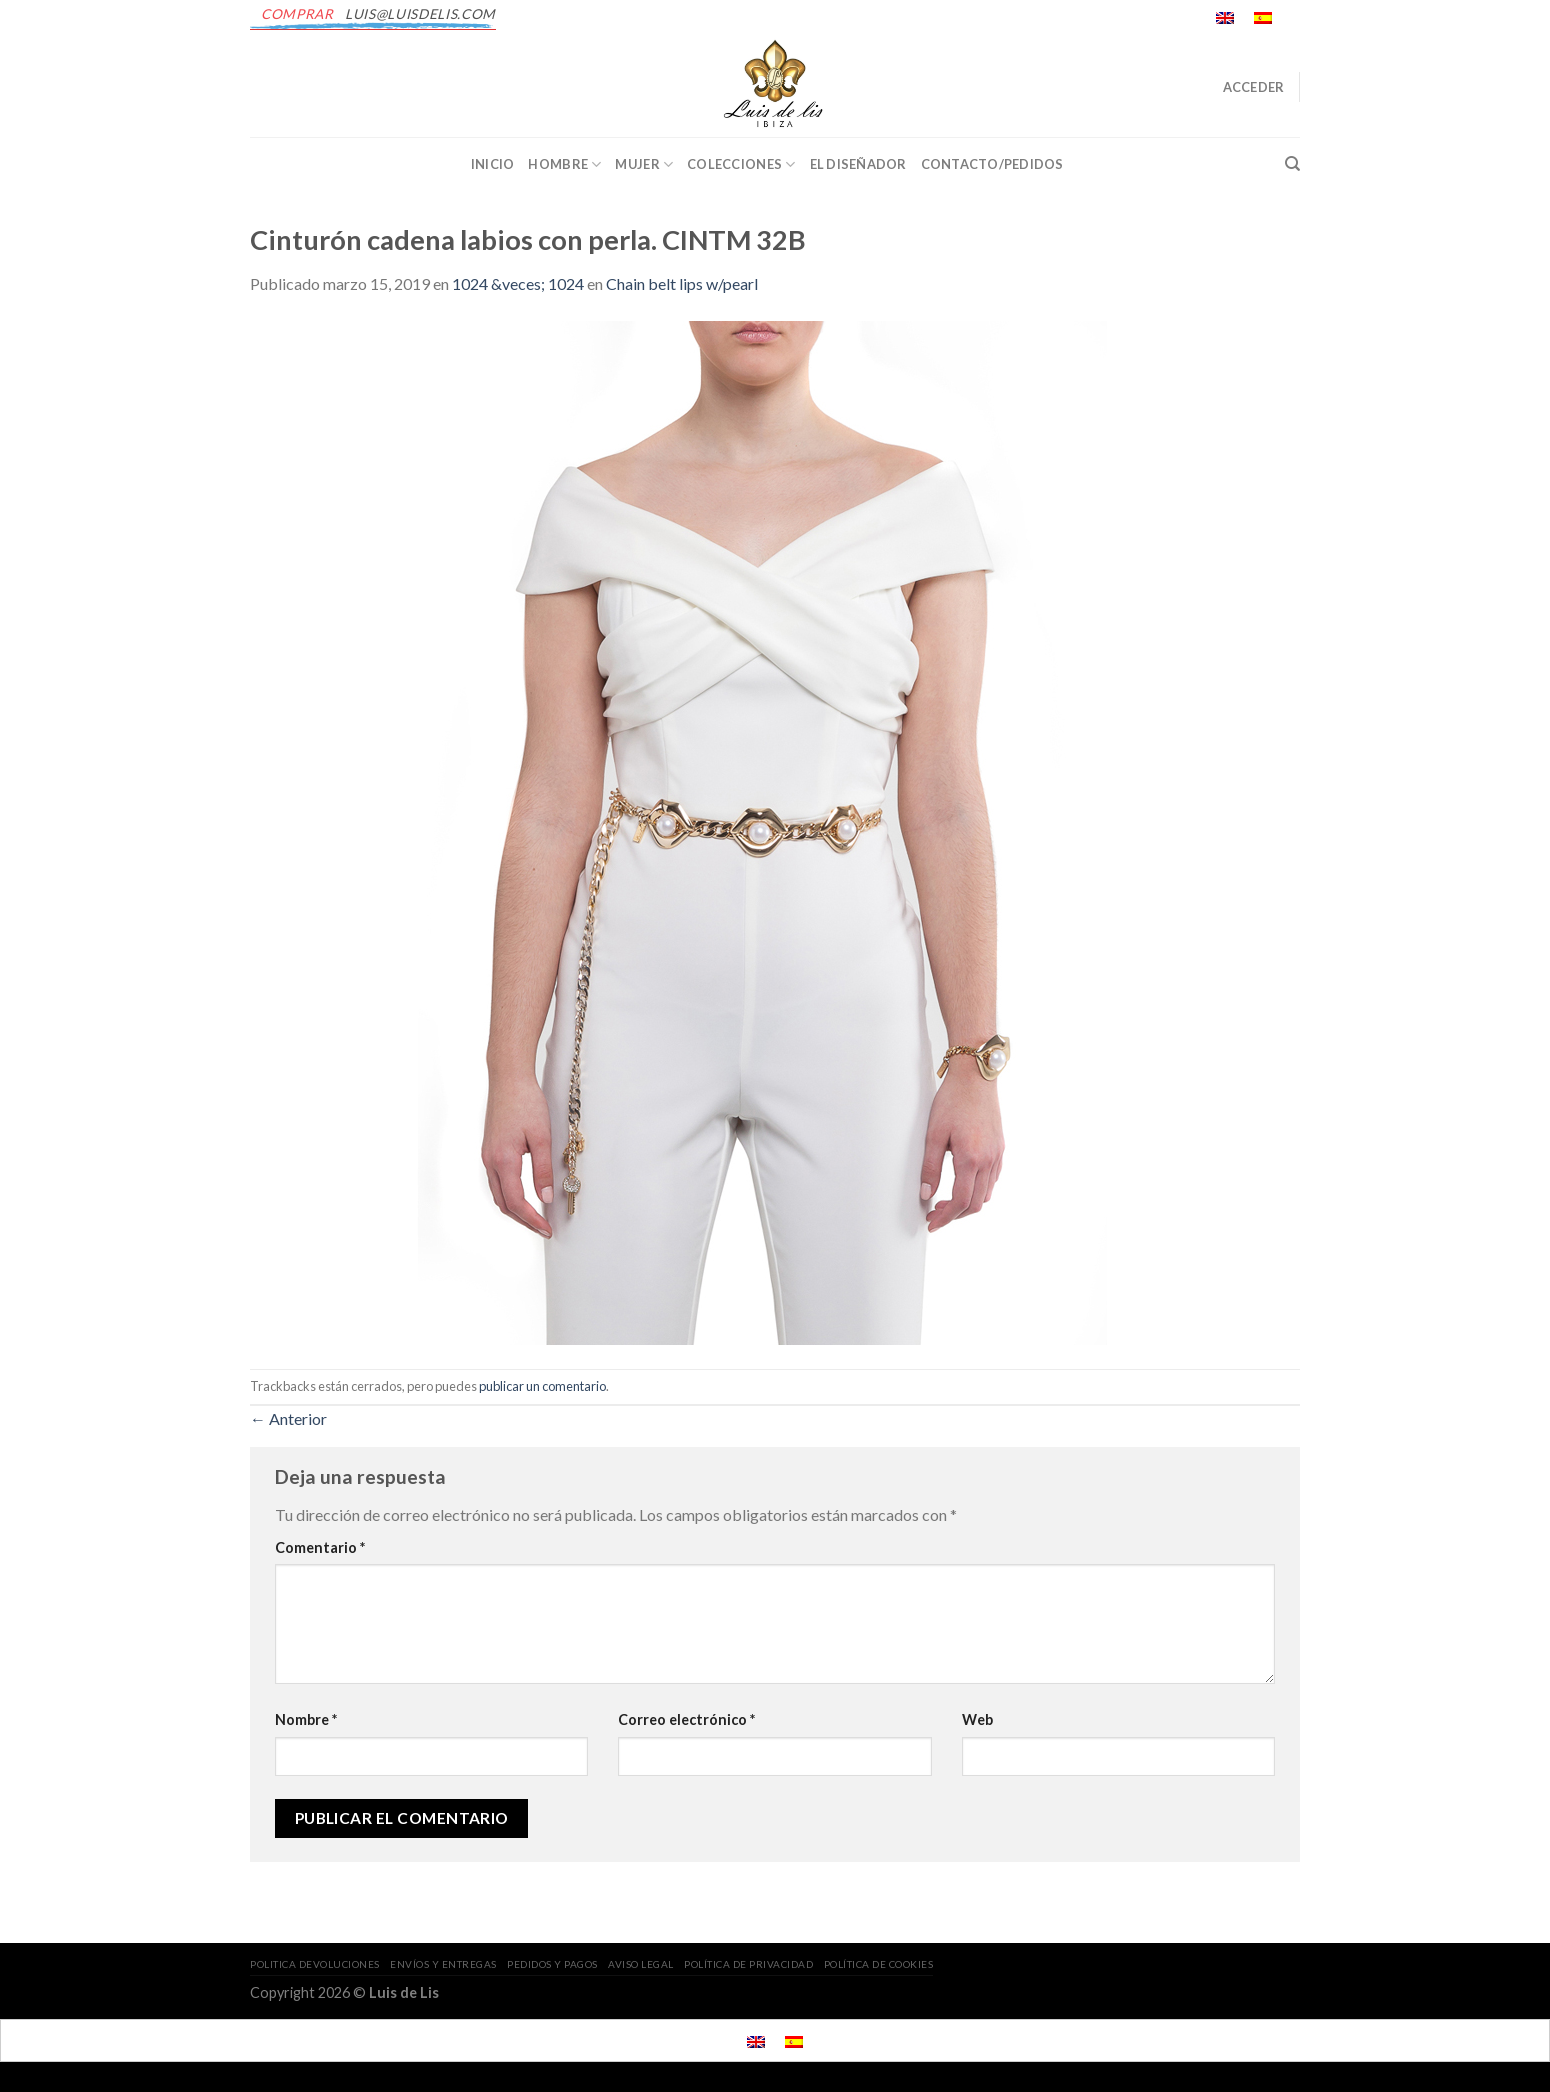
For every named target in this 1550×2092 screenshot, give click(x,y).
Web (977, 1719)
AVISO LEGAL (641, 1964)
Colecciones (741, 164)
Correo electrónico (686, 1719)
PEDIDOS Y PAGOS (552, 1964)
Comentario (320, 1547)
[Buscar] (1292, 164)
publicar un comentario (542, 1386)
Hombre (564, 164)
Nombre (306, 1719)
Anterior (288, 1418)
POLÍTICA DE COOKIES (879, 1964)
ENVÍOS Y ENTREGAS (443, 1964)
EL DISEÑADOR (858, 164)
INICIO (493, 164)
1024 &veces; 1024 (518, 283)
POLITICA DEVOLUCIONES (315, 1964)
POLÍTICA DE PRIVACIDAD (748, 1964)
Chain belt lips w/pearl (682, 283)
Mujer (644, 164)
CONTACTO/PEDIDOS (992, 164)
